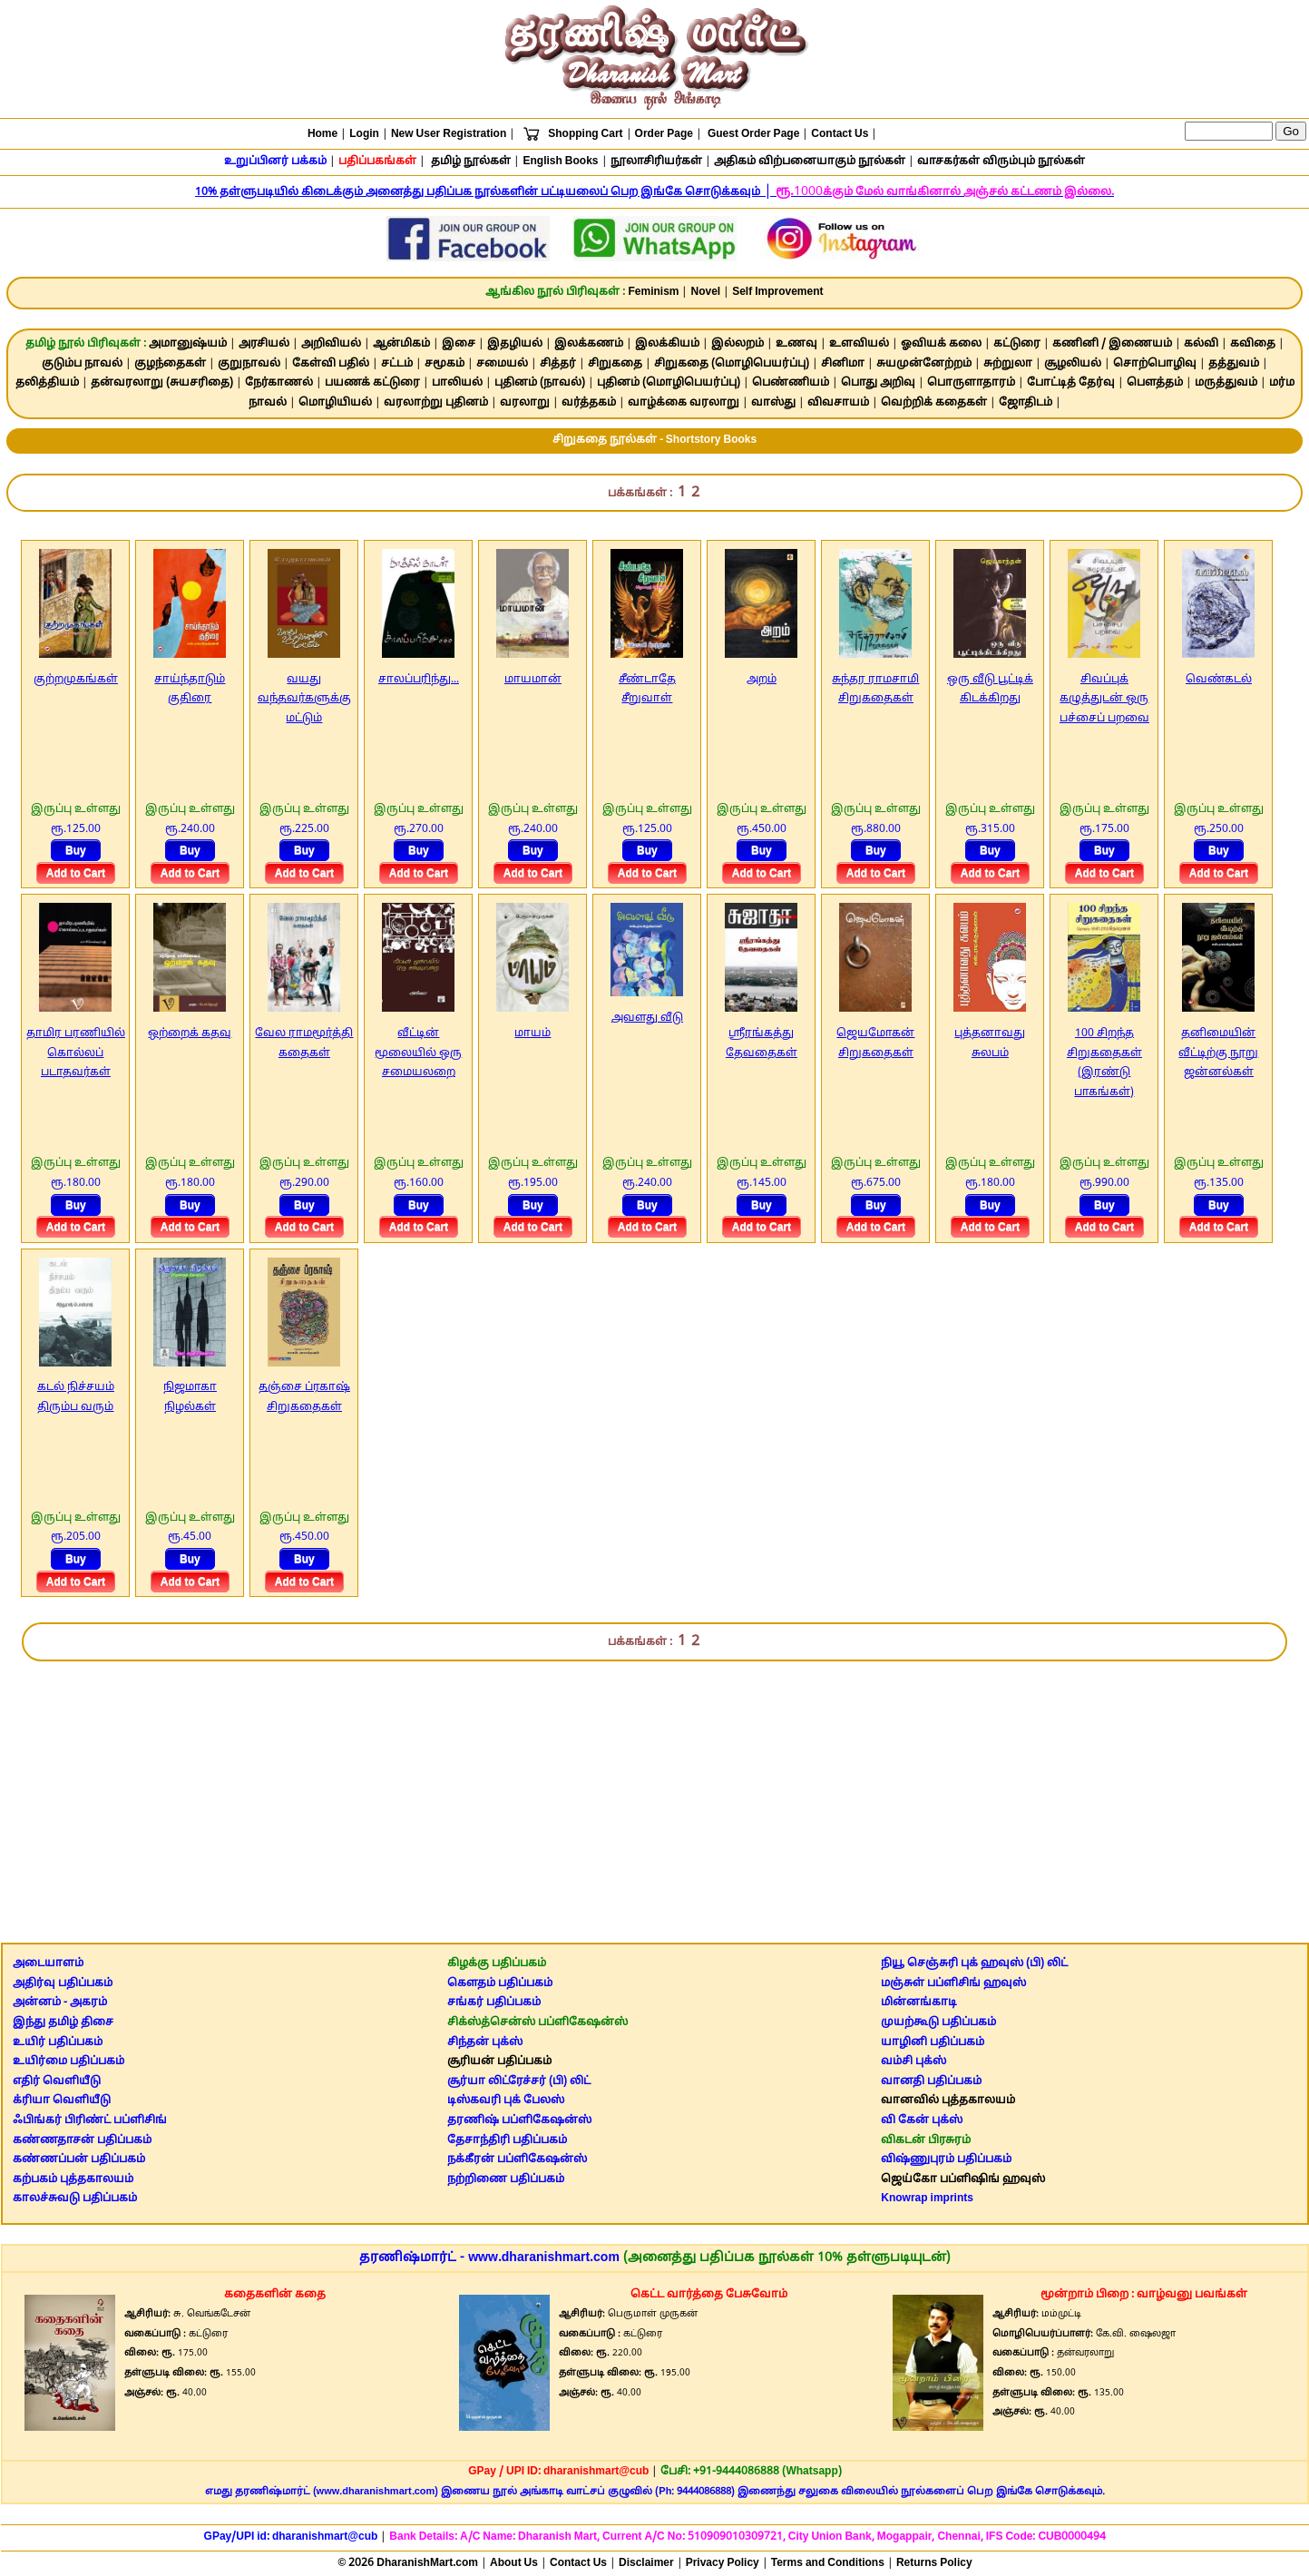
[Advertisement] (655, 1794)
